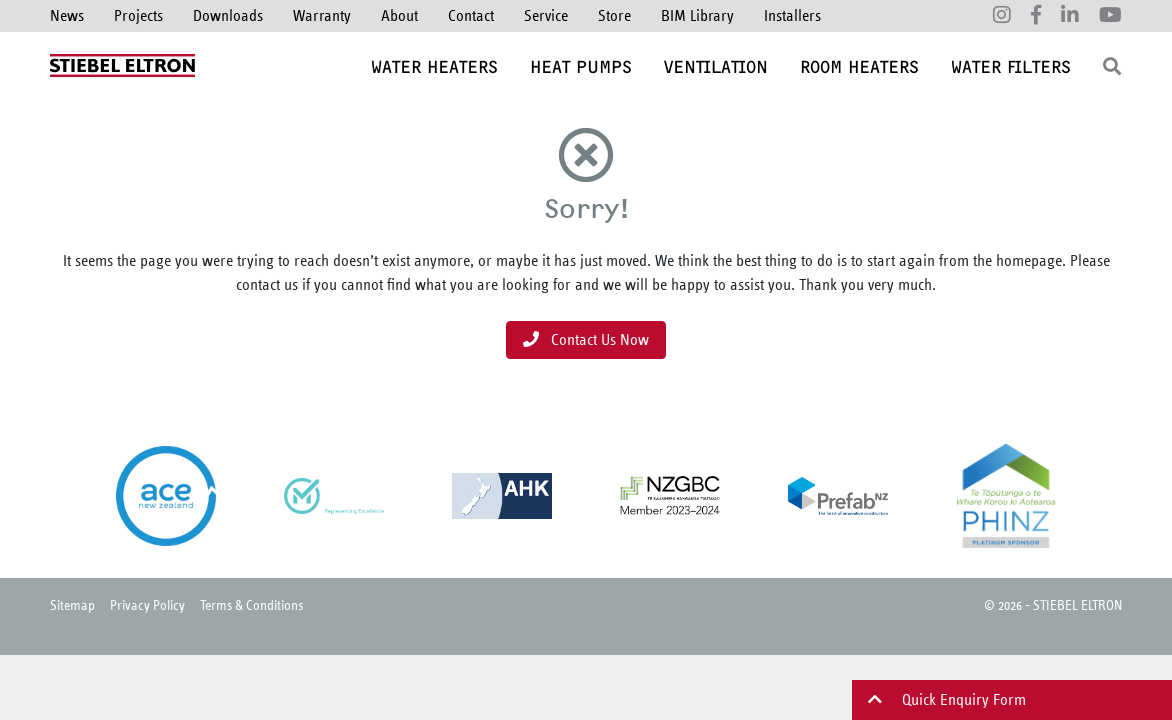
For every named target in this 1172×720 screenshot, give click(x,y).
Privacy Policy (147, 604)
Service (546, 15)
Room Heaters (859, 67)
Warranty (322, 15)
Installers (792, 15)
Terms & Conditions (251, 604)
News (67, 15)
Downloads (228, 15)
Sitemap (72, 604)
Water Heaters (434, 67)
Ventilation (716, 67)
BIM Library (697, 15)
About (399, 15)
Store (614, 15)
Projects (138, 15)
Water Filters (1011, 67)
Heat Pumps (581, 67)
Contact (471, 15)
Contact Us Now (586, 339)
